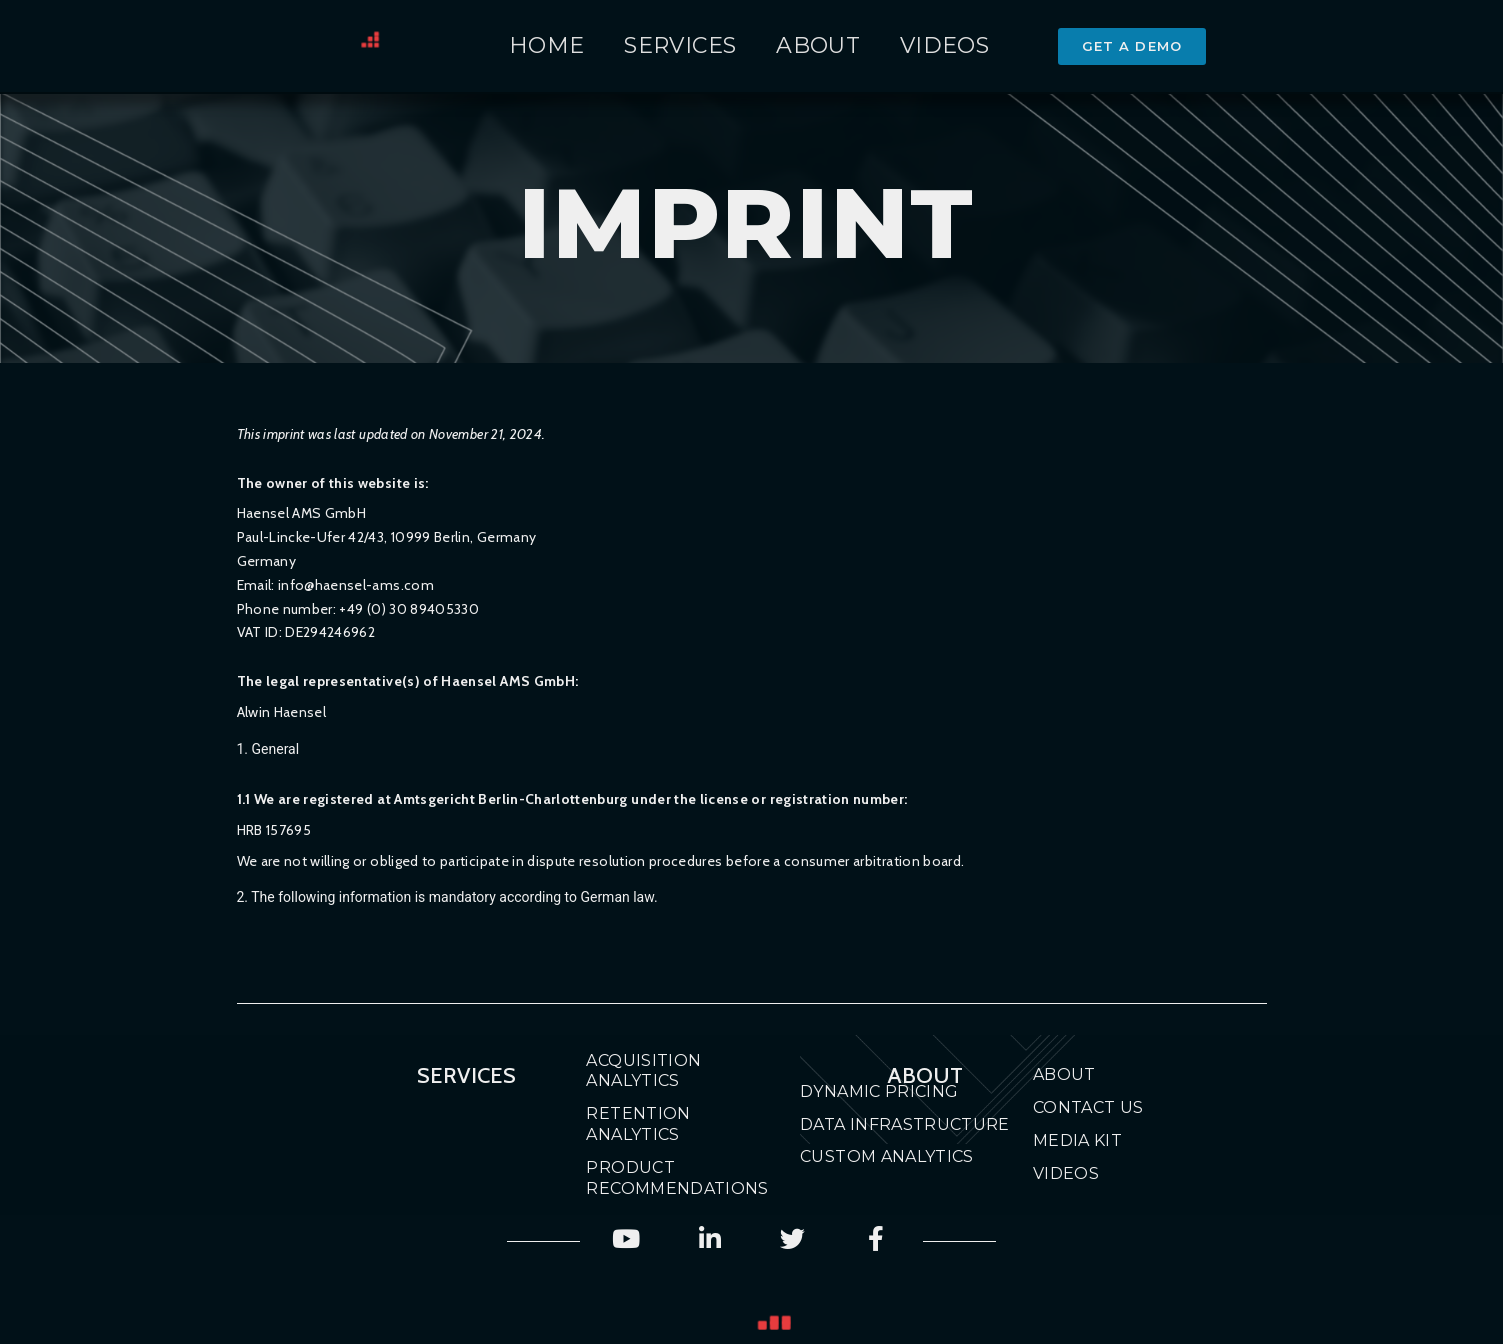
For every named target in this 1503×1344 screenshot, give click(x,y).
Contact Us (1088, 1107)
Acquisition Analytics (643, 1071)
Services (680, 45)
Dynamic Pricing (879, 1091)
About (818, 45)
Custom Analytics (887, 1156)
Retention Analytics (638, 1124)
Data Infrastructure (905, 1124)
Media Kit (1077, 1140)
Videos (944, 45)
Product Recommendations (658, 1178)
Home (546, 45)
